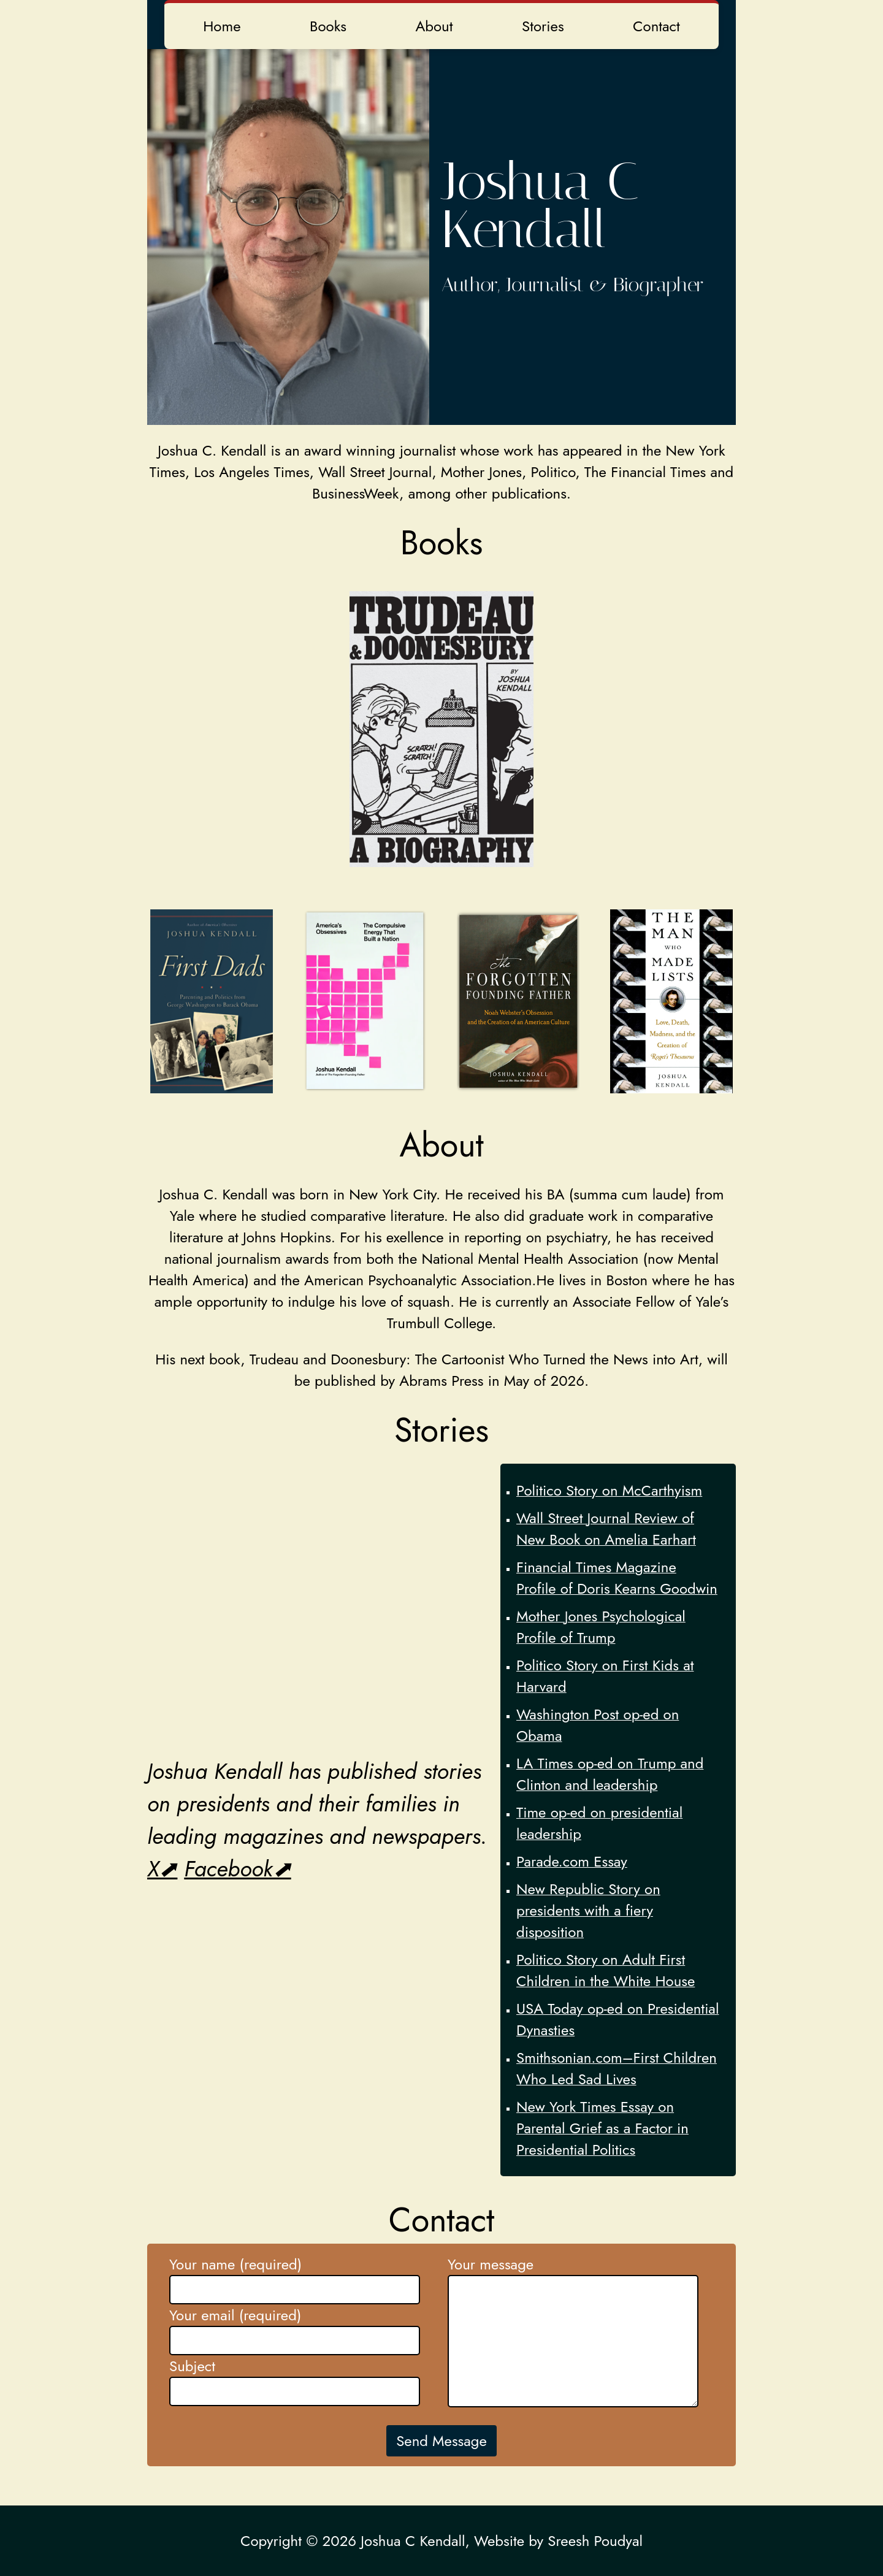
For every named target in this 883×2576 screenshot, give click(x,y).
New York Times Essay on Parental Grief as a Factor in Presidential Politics (602, 2128)
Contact (656, 26)
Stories (543, 26)
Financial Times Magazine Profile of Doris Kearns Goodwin (616, 1577)
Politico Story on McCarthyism (609, 1490)
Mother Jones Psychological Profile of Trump (601, 1626)
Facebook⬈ (237, 1868)
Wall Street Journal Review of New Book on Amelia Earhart (606, 1528)
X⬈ (162, 1868)
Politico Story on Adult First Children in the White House (605, 1970)
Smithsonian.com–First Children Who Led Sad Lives (616, 2068)
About (434, 26)
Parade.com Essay (571, 1861)
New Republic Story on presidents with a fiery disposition (588, 1910)
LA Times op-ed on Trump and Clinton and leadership (609, 1773)
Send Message (441, 2441)
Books (328, 26)
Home (221, 26)
